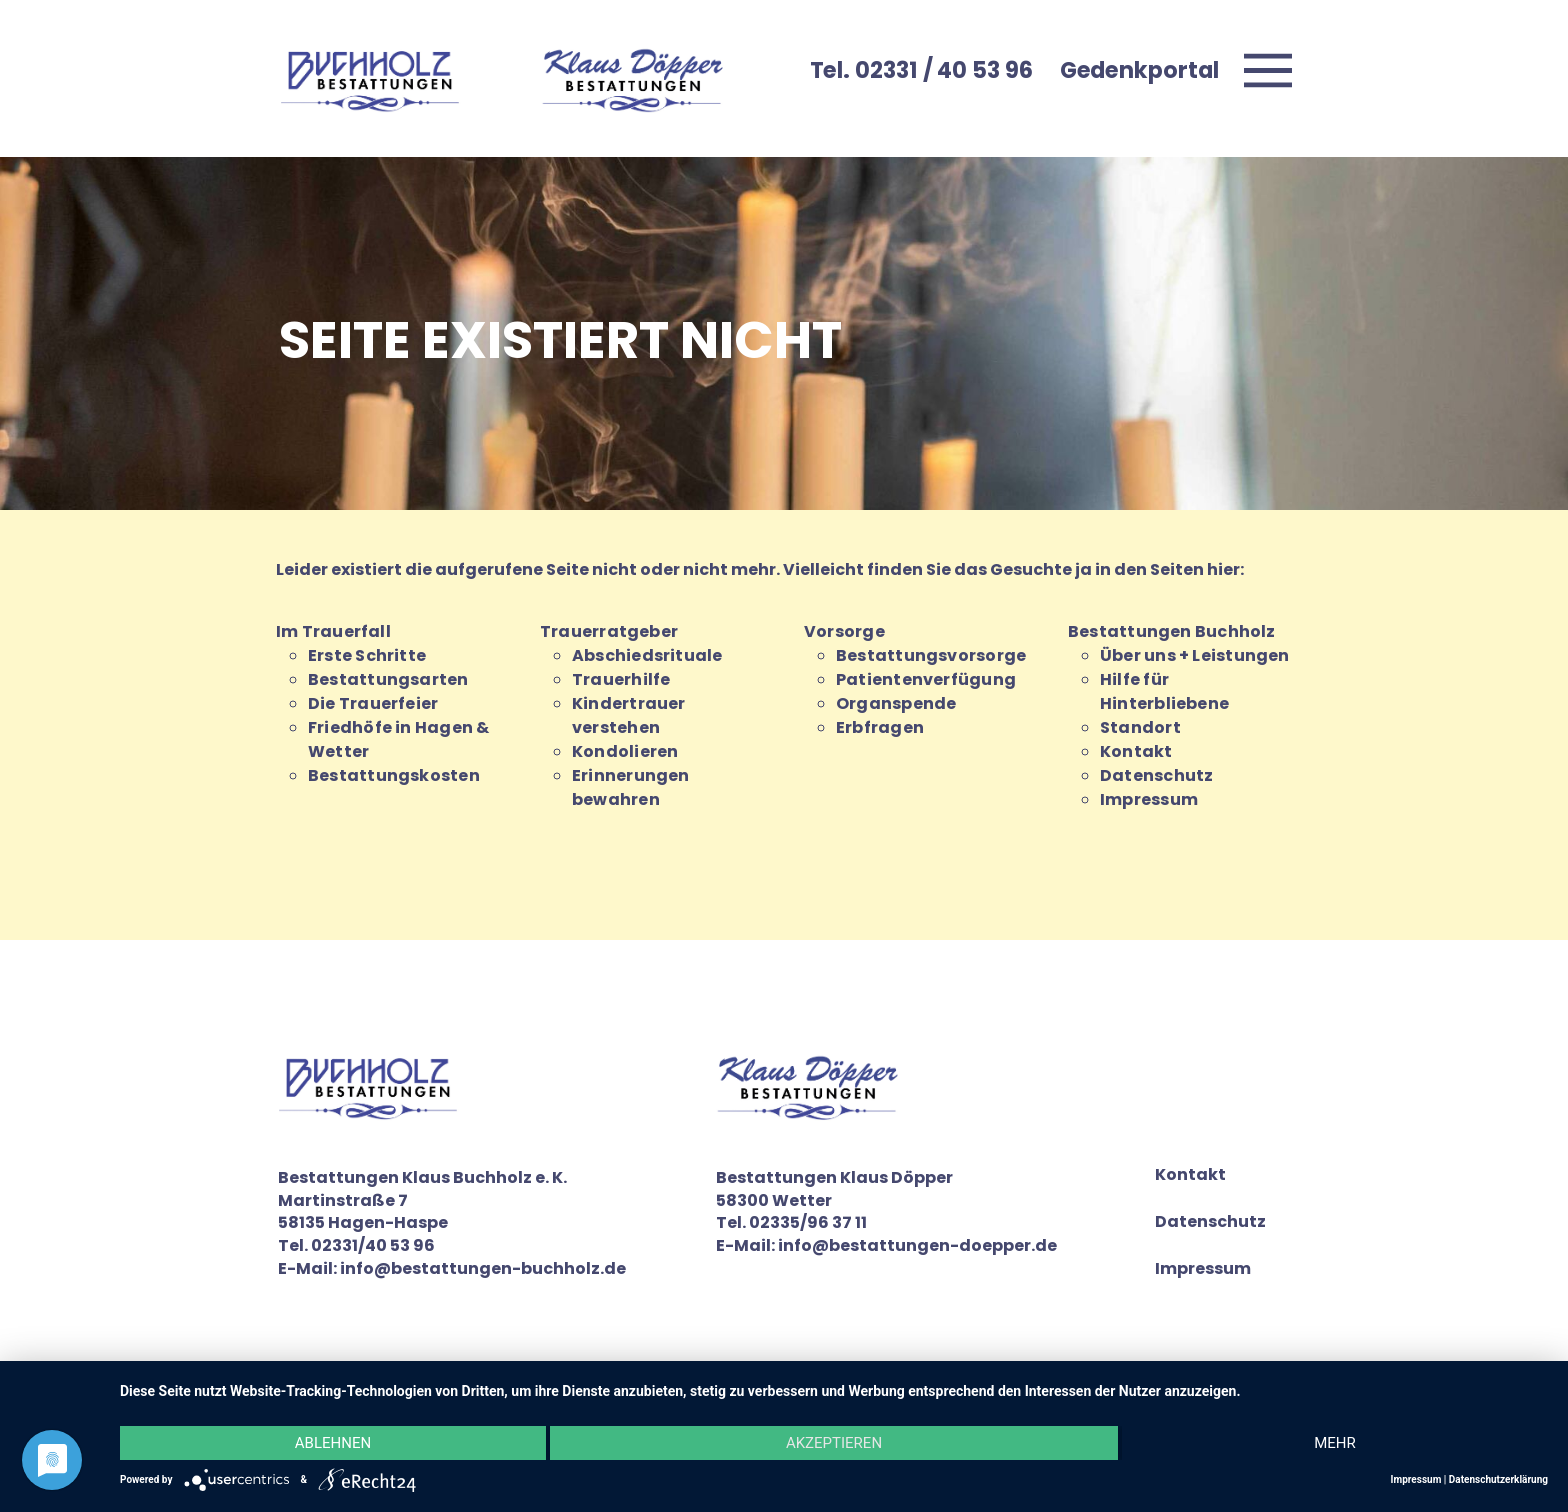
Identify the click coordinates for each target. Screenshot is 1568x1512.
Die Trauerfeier (373, 703)
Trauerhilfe (621, 679)
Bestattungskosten (394, 775)
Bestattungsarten (388, 679)
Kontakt (1136, 751)
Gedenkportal (1139, 70)
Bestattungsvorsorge (931, 655)
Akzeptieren (834, 1443)
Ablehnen (333, 1443)
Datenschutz (1156, 775)
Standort (1140, 727)
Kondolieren (625, 751)
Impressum (1149, 799)
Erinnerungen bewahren (631, 787)
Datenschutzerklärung (1498, 1479)
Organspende (896, 703)
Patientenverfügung (926, 679)
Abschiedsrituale (647, 655)
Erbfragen (880, 727)
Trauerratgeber (609, 631)
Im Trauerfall (333, 631)
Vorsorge (844, 631)
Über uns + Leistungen (1195, 655)
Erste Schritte (367, 655)
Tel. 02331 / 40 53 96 (921, 70)
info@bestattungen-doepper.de (917, 1245)
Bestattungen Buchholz (1172, 631)
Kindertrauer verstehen (629, 715)
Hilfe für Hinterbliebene (1164, 691)
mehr (1335, 1443)
